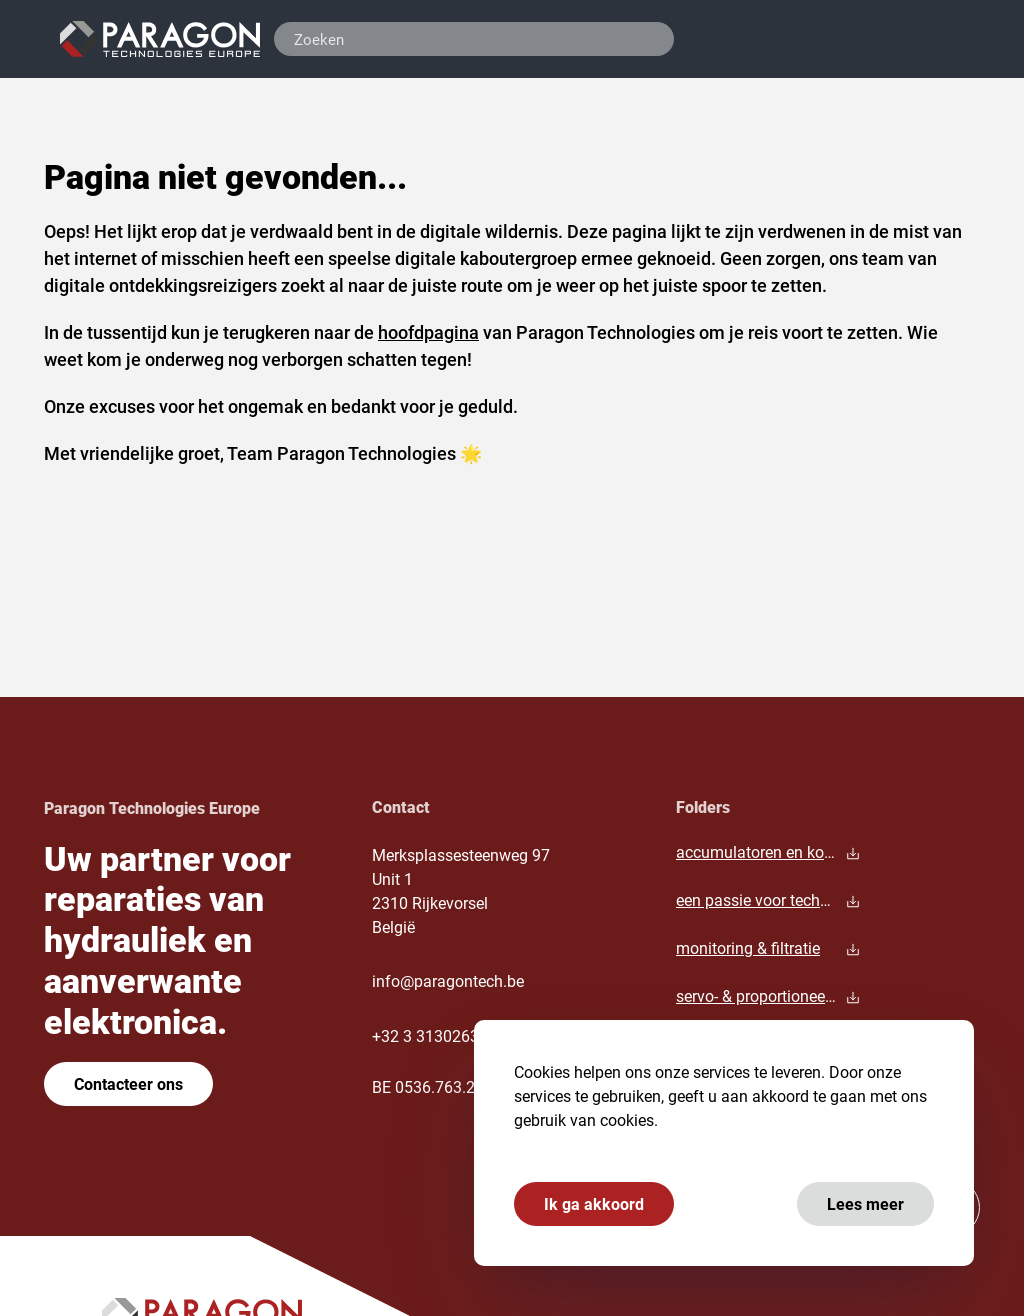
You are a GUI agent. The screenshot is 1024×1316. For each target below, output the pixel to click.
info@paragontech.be (448, 980)
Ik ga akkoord (594, 1203)
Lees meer (865, 1203)
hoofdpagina (428, 332)
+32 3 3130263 (425, 1035)
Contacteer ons (128, 1083)
